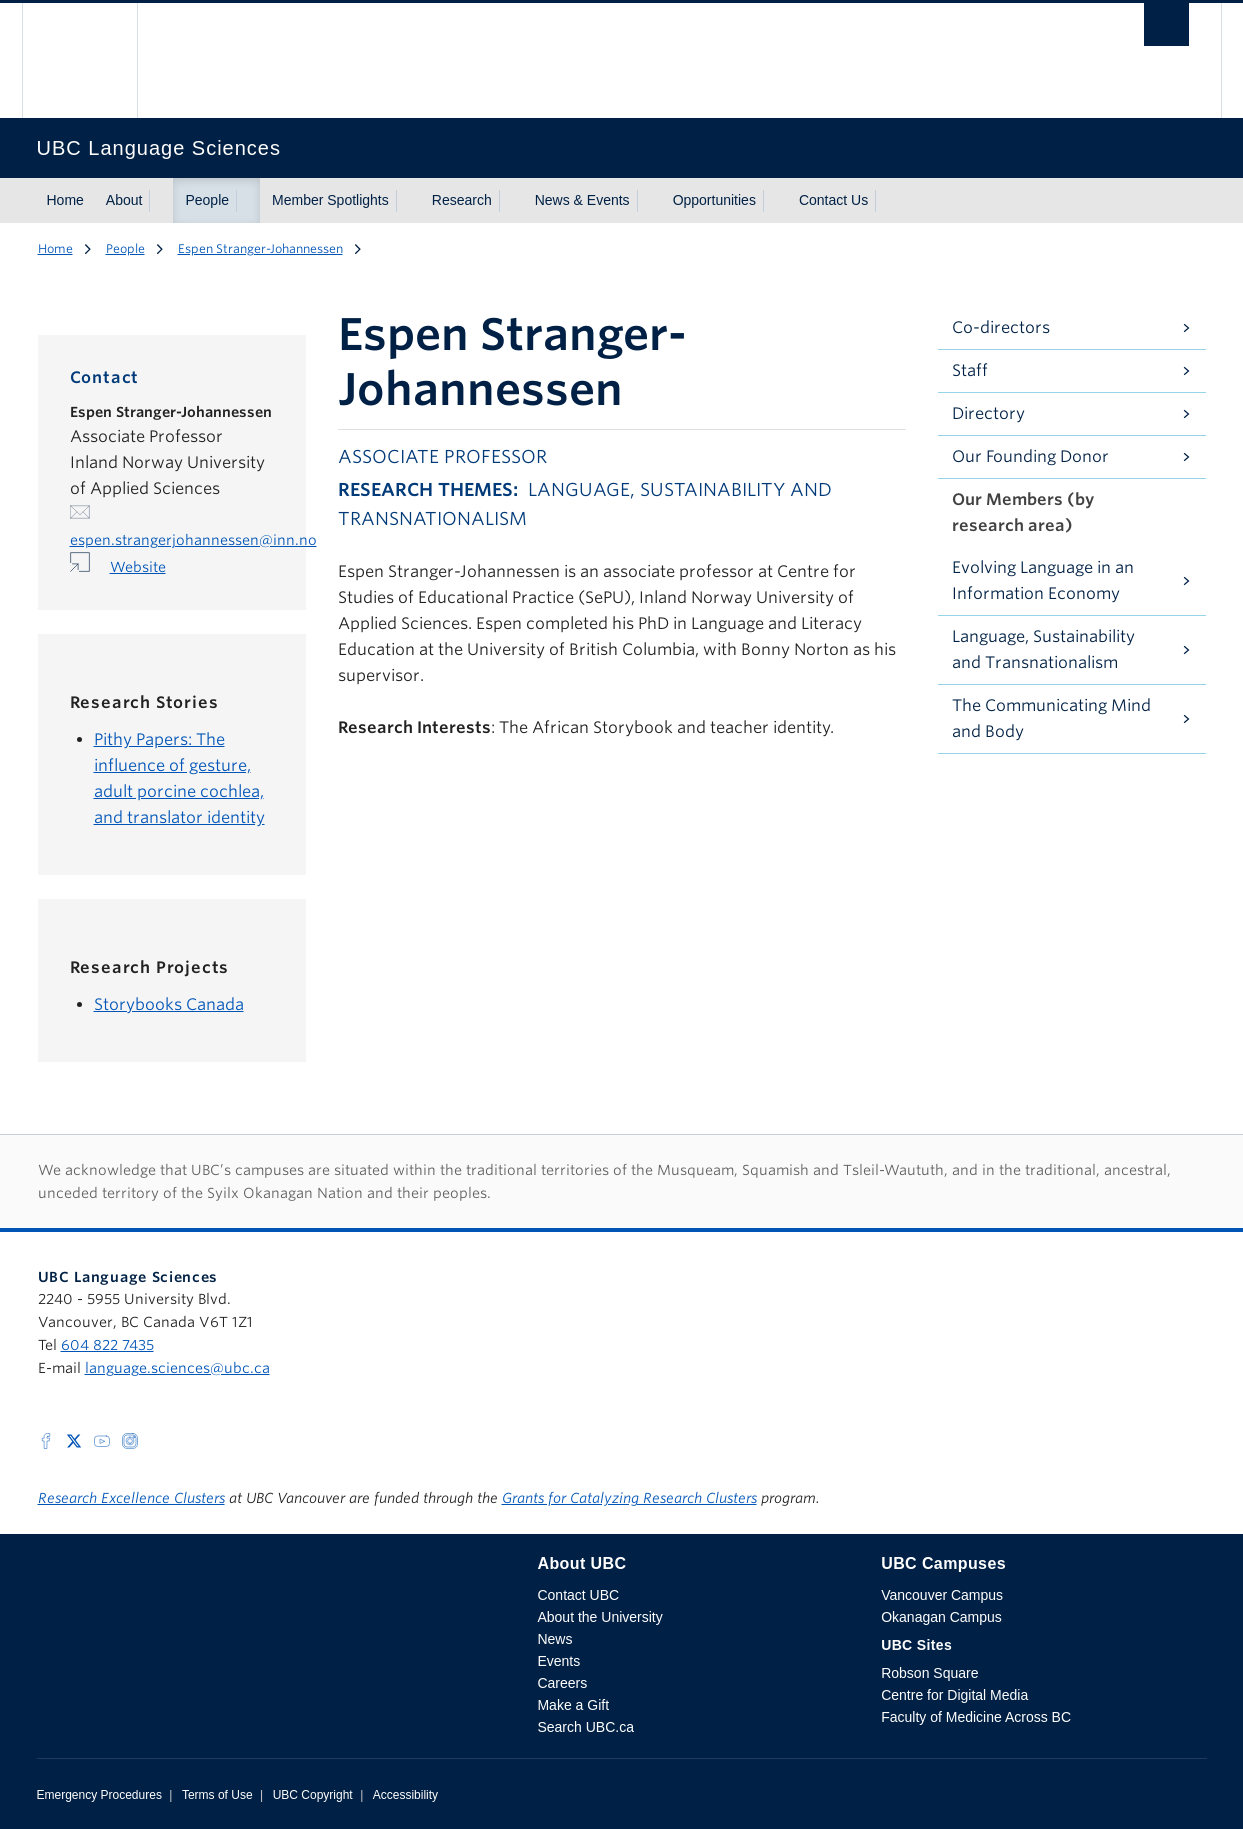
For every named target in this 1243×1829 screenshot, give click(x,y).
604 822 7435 (107, 1345)
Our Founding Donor (1030, 456)
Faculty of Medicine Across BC (976, 1717)
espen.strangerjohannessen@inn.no (193, 540)
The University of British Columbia (79, 60)
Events (558, 1661)
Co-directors (1001, 327)
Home (65, 200)
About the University (599, 1617)
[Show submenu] (161, 201)
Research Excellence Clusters (131, 1498)
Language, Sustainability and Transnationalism (1043, 649)
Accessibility (405, 1795)
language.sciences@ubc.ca (177, 1368)
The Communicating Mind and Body (1051, 718)
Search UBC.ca (585, 1727)
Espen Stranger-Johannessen (260, 248)
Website (138, 567)
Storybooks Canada (169, 1004)
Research (462, 200)
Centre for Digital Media (954, 1695)
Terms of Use (217, 1795)
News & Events (582, 200)
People (207, 200)
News (554, 1639)
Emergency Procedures (99, 1795)
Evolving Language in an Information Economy (1043, 580)
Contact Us (833, 200)
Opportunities (714, 200)
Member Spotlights (330, 200)
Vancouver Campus (942, 1595)
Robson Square (929, 1673)
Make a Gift (573, 1705)
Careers (562, 1683)
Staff (970, 370)
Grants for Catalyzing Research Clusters (629, 1498)
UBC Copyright (313, 1795)
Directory (988, 413)
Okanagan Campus (941, 1617)
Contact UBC (578, 1595)
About (124, 200)
